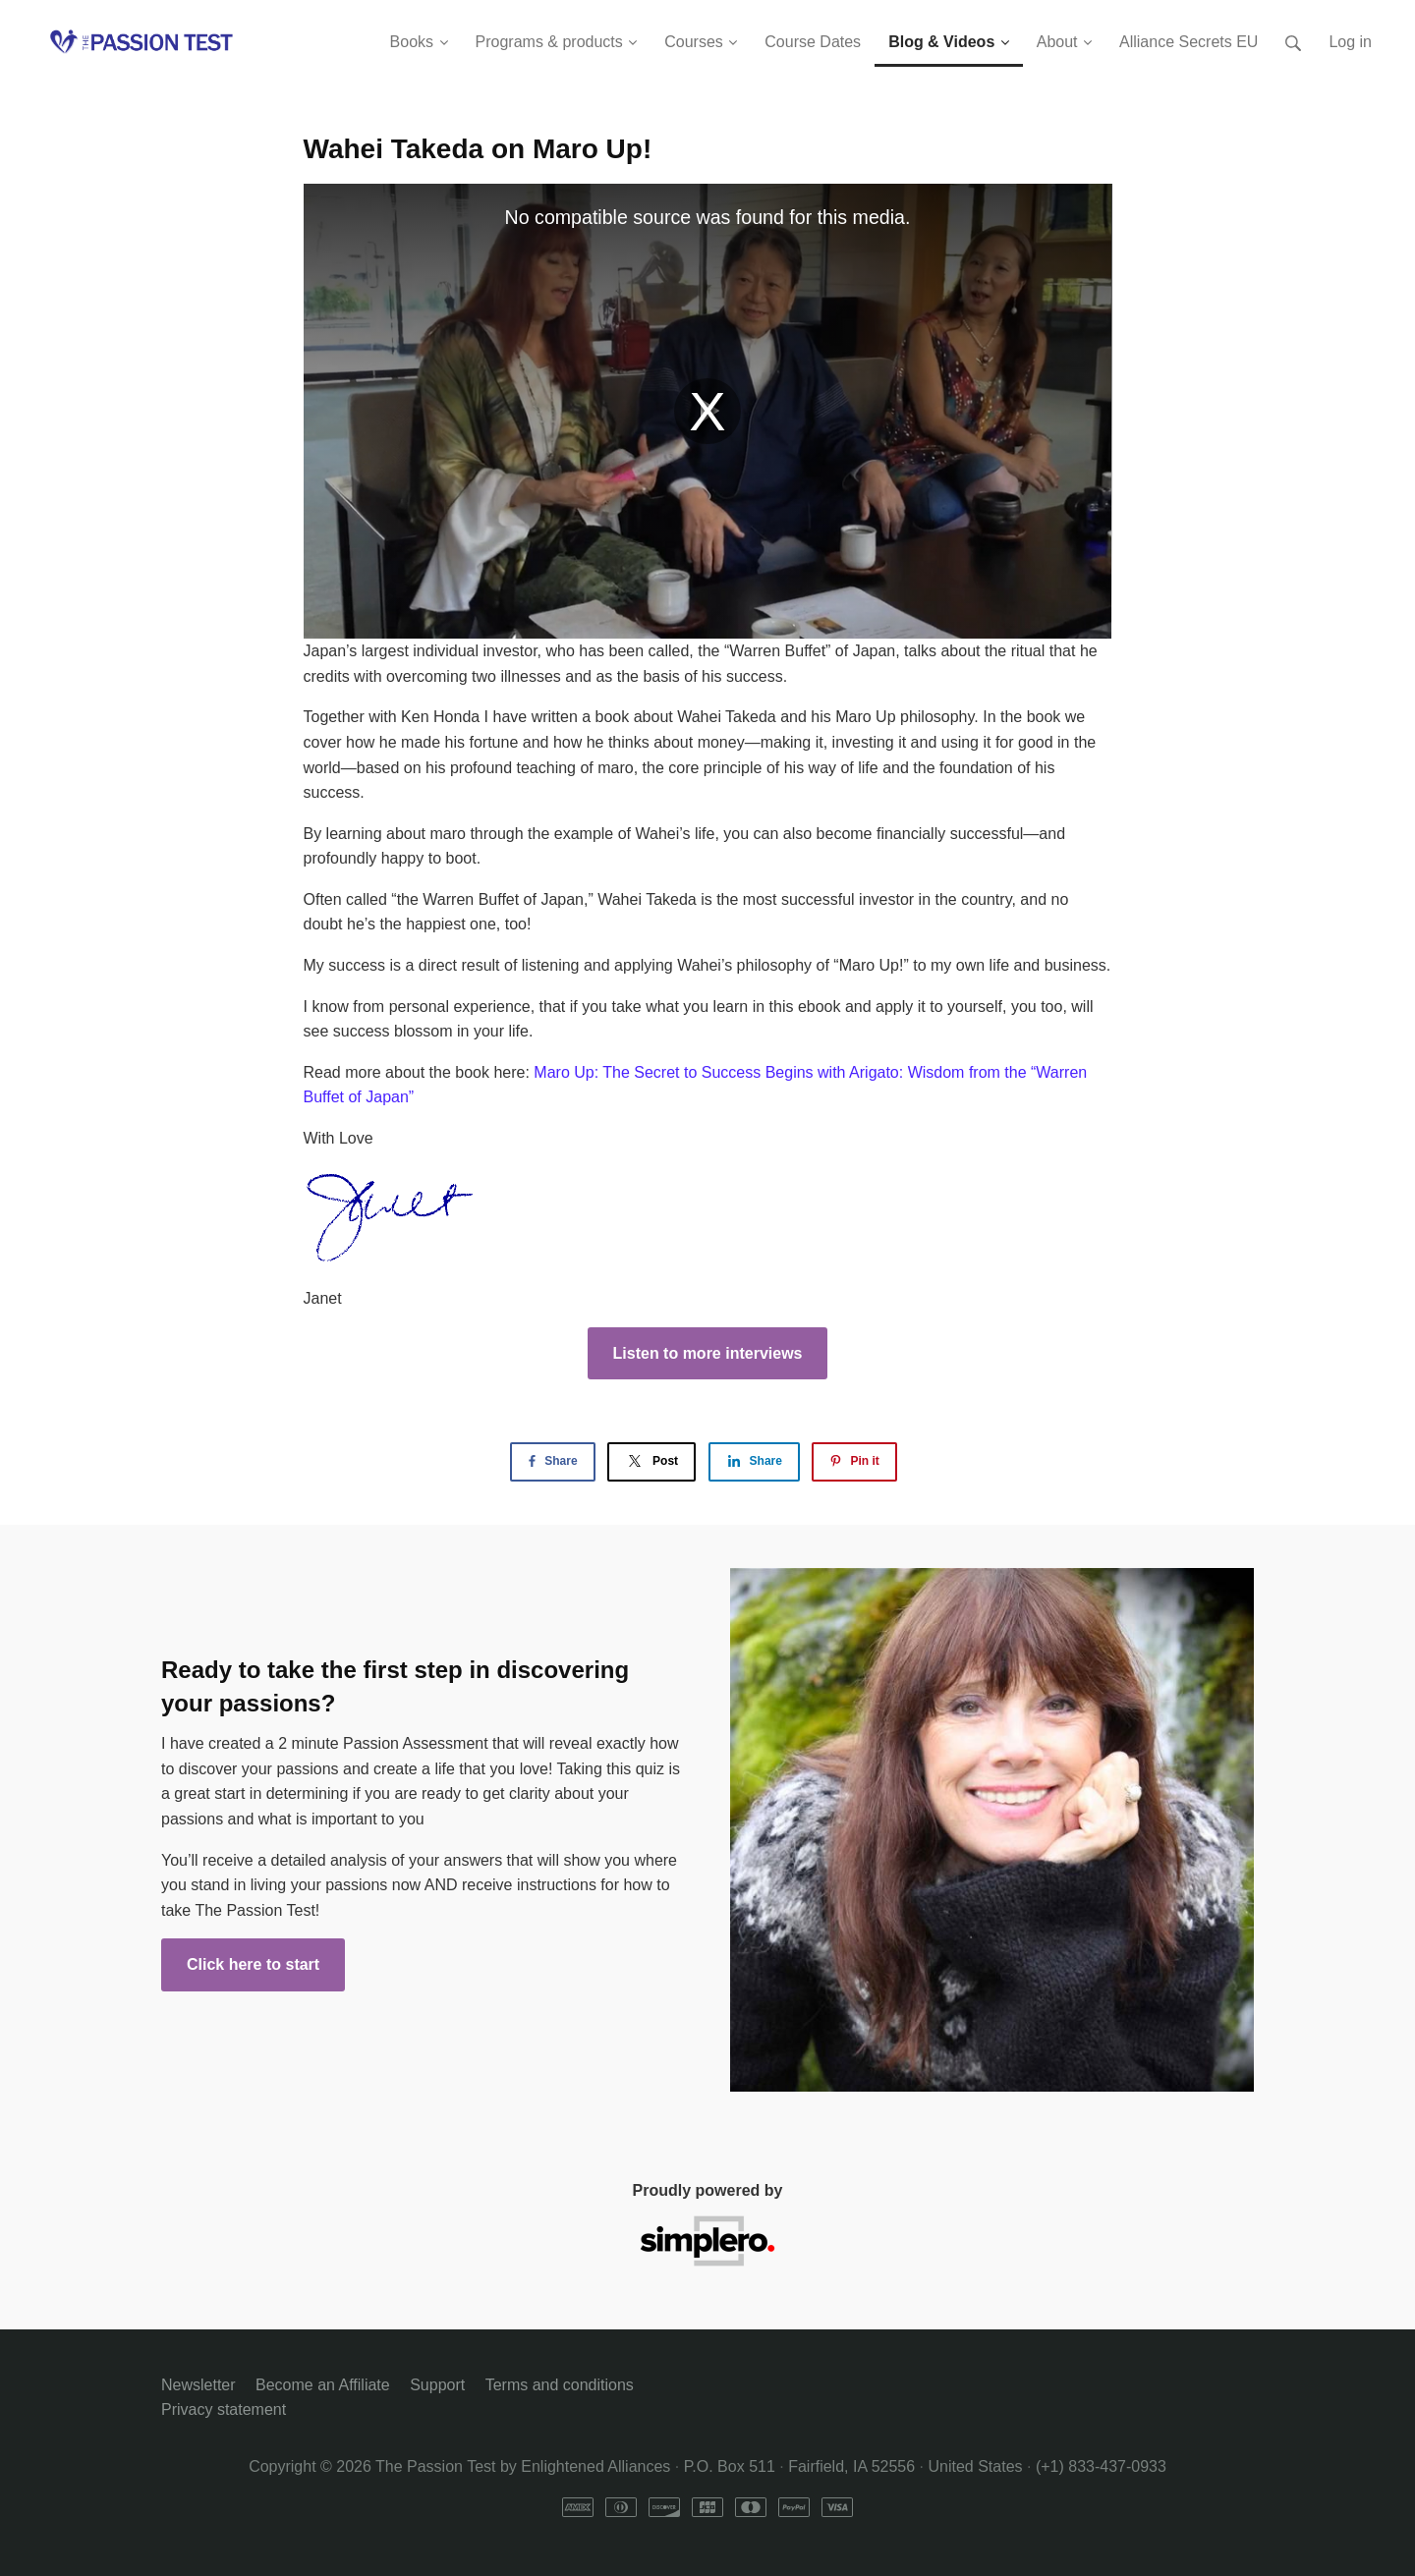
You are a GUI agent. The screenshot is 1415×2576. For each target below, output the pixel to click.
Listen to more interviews (708, 1353)
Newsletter (198, 2385)
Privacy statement (223, 2409)
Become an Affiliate (322, 2385)
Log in (1350, 41)
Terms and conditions (559, 2385)
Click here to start (253, 1964)
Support (437, 2385)
